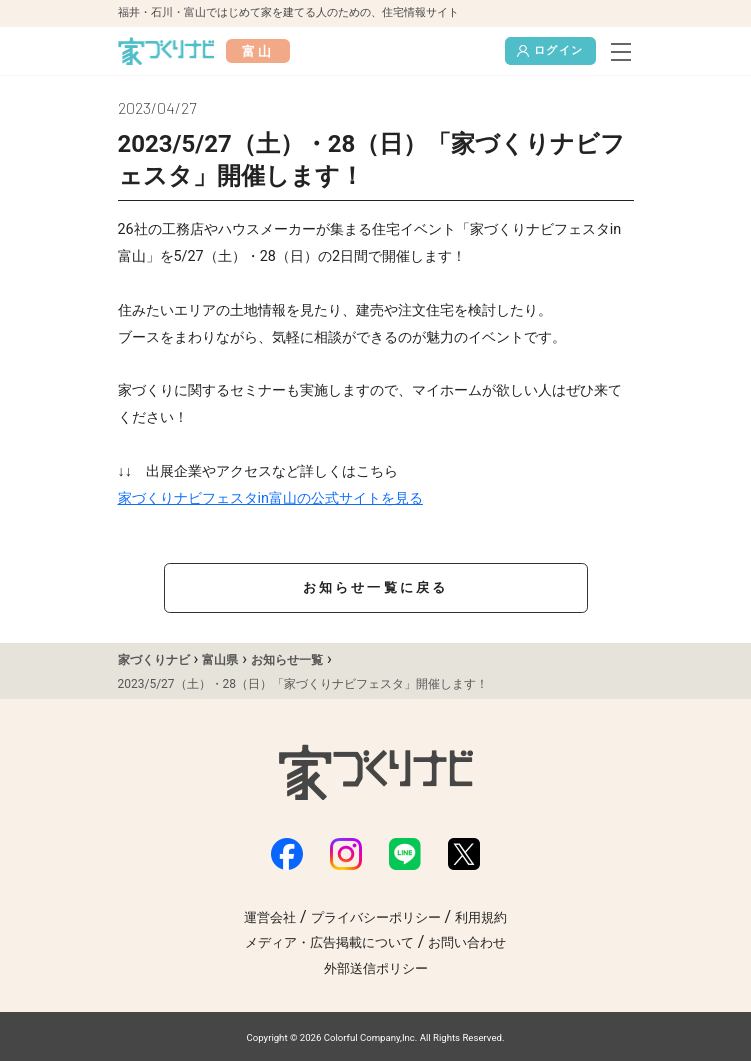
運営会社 (270, 917)
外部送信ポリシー (376, 968)
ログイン (550, 51)
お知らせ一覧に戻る (376, 587)
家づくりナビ (154, 660)
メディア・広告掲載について (329, 942)
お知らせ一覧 (287, 660)
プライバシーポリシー (376, 917)
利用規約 (481, 917)
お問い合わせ (467, 942)
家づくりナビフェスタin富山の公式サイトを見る (270, 498)
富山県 (220, 660)
